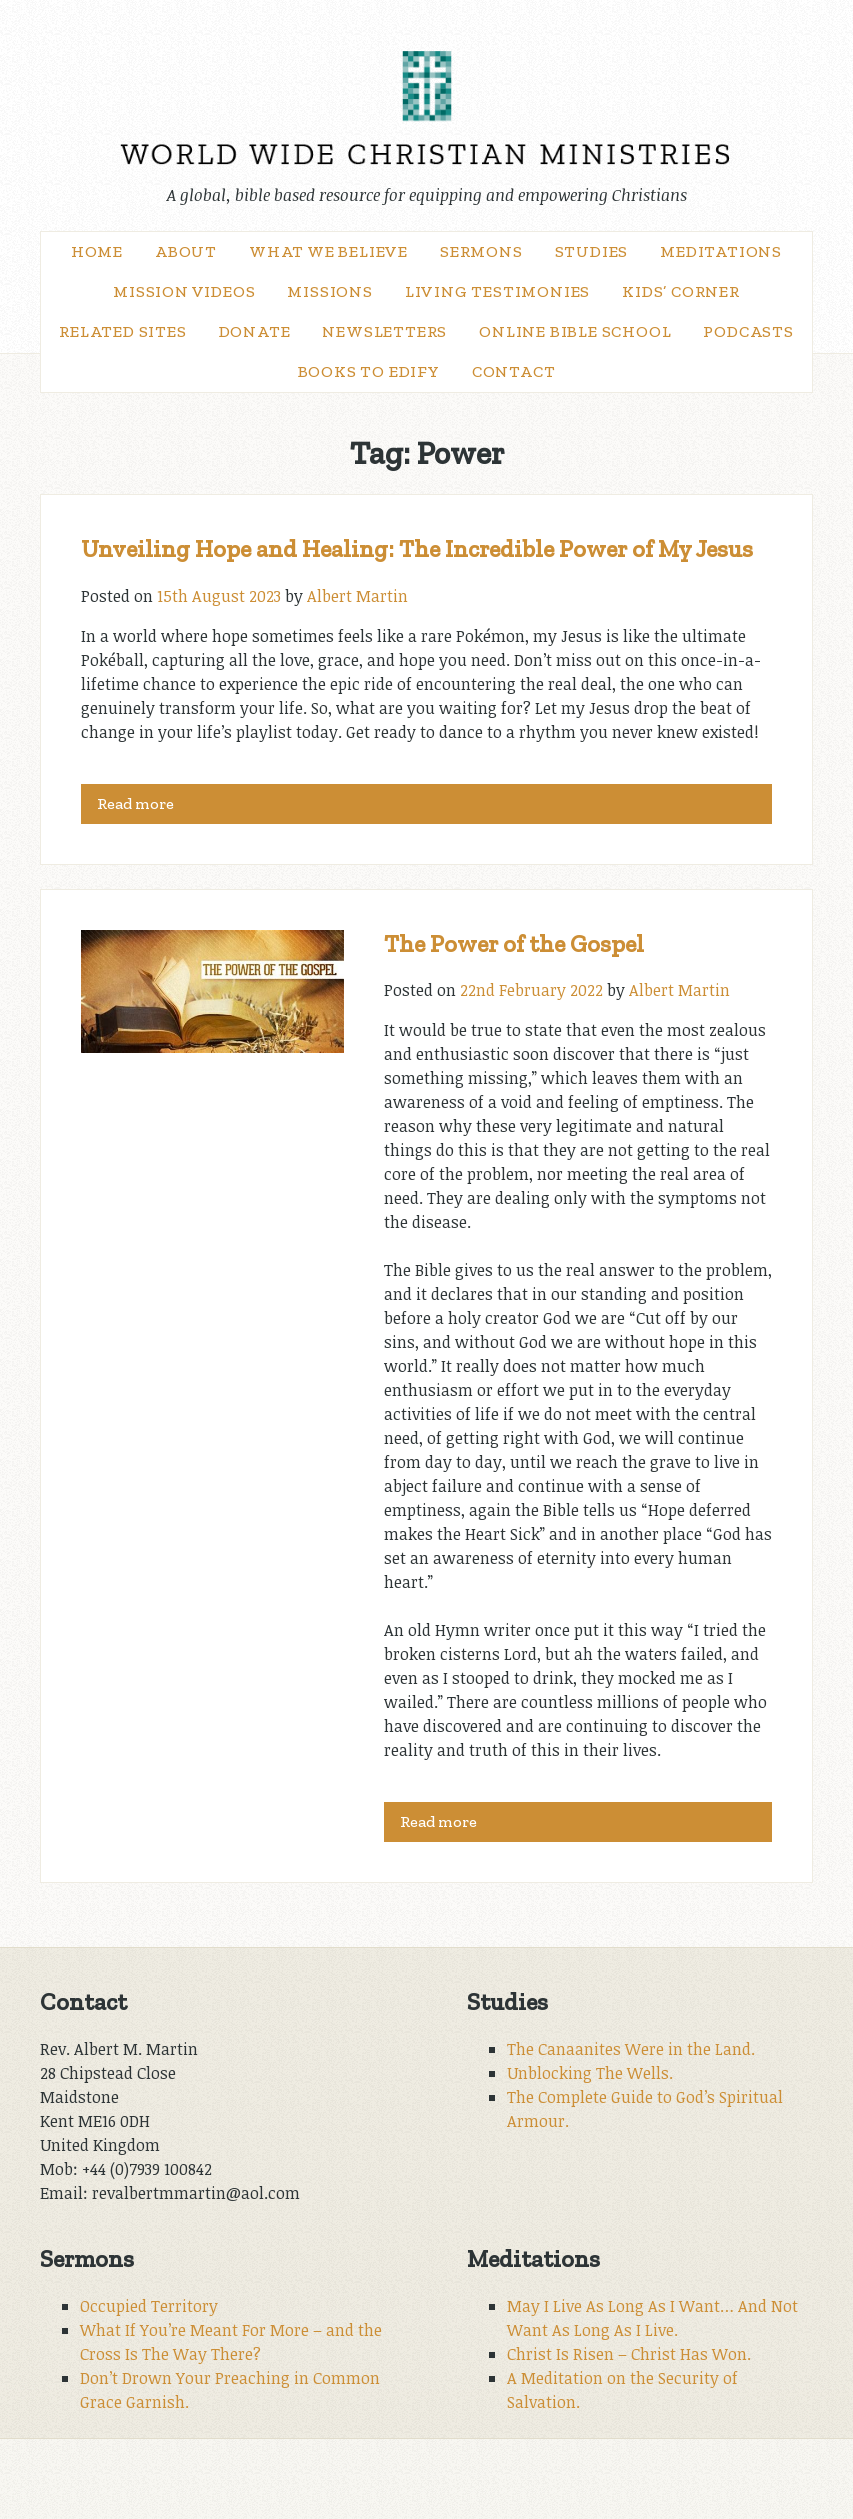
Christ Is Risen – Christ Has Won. (629, 2354)
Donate (255, 331)
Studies (592, 251)
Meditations (721, 251)
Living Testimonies (497, 291)
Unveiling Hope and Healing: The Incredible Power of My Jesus (417, 548)
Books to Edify (369, 371)
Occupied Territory (149, 2306)
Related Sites (122, 331)
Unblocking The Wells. (590, 2073)
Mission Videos (184, 291)
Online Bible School (575, 331)
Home (97, 251)
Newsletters (384, 331)
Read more (135, 803)
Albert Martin (357, 596)
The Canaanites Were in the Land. (631, 2049)
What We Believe (328, 251)
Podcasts (748, 331)
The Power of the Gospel (514, 943)
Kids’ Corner (681, 291)
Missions (329, 291)
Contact (514, 371)
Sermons (481, 251)
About (186, 251)
